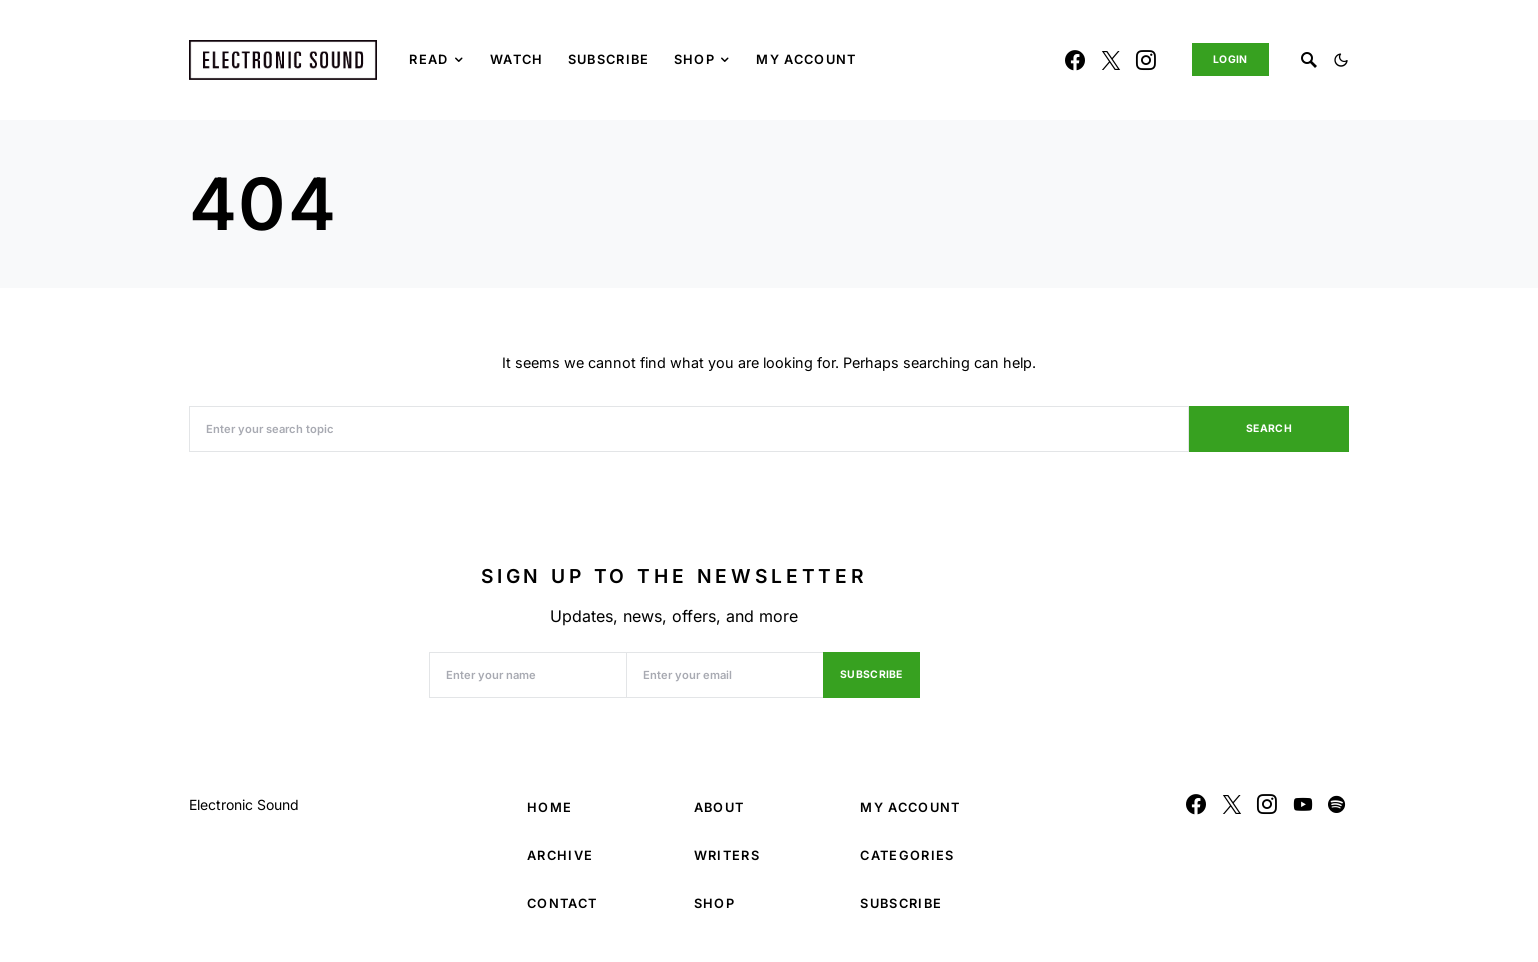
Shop (714, 903)
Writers (727, 855)
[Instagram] (1146, 60)
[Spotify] (1336, 804)
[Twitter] (1111, 60)
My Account (910, 807)
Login (1230, 59)
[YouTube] (1303, 804)
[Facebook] (1075, 60)
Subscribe (871, 674)
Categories (907, 855)
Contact (562, 903)
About (719, 807)
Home (549, 807)
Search (1269, 428)
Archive (560, 855)
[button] (1341, 60)
